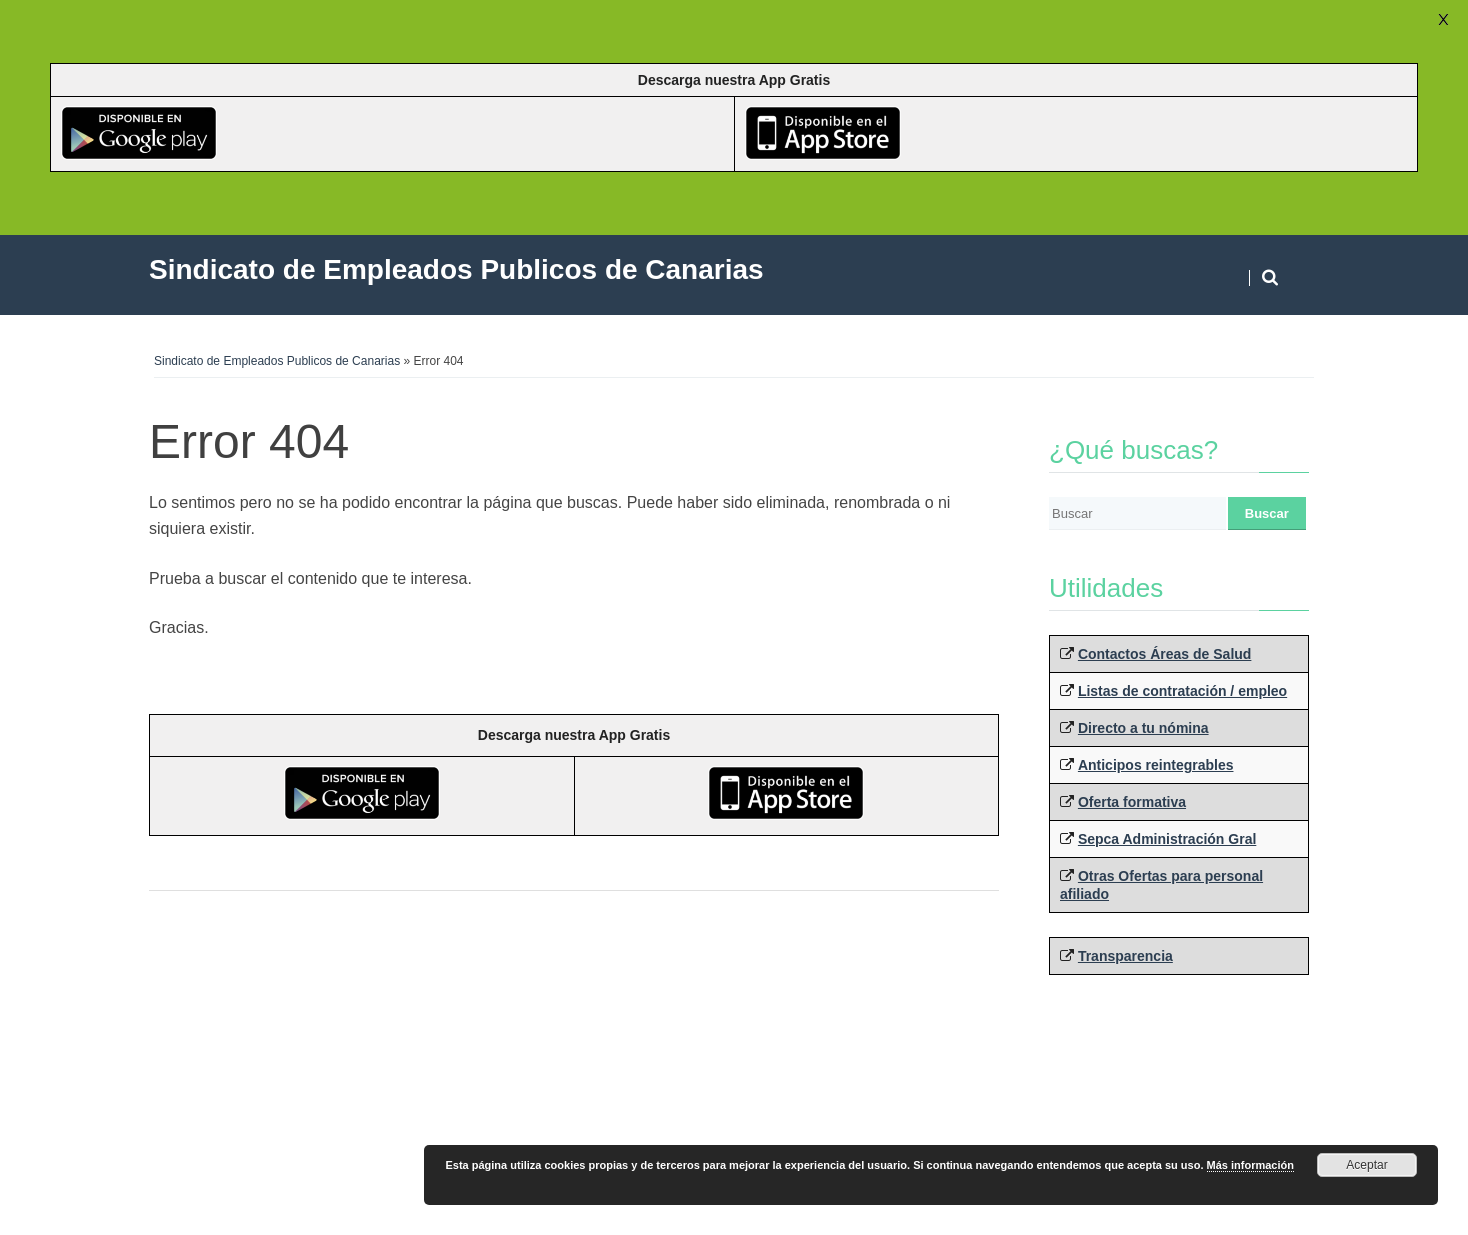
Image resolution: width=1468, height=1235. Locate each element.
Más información (1250, 1165)
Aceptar (1366, 1165)
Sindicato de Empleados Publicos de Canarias (277, 361)
